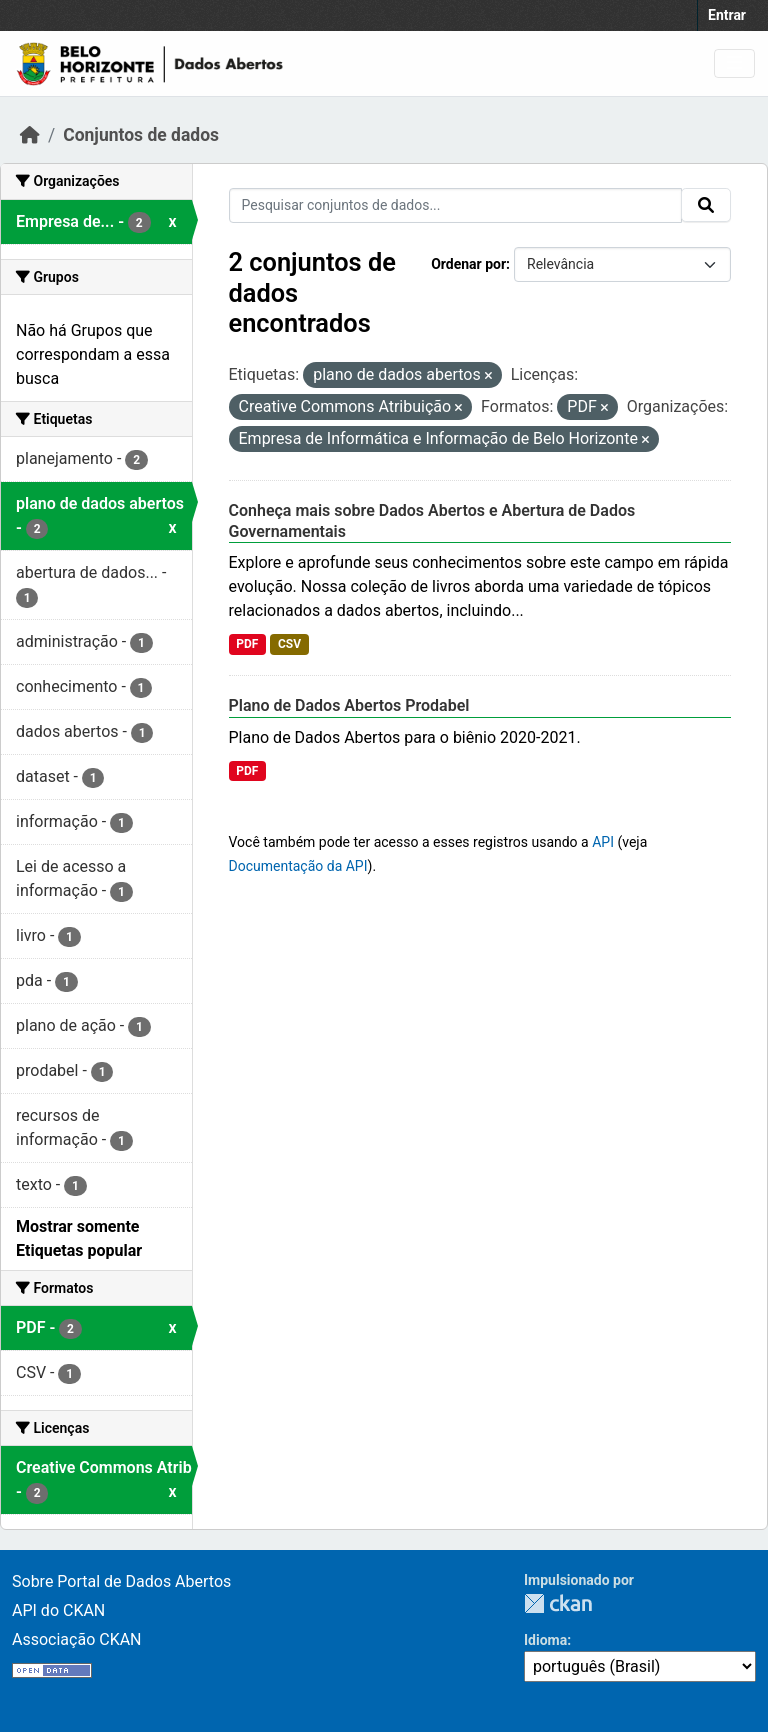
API (603, 842)
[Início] (30, 135)
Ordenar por (468, 264)
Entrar (727, 15)
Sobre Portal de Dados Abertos (121, 1581)
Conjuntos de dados (141, 135)
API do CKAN (58, 1610)
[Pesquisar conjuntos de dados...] (456, 205)
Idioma (545, 1640)
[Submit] (706, 205)
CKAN (558, 1603)
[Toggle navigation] (734, 63)
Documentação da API (298, 866)
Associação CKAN (77, 1639)
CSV (289, 644)
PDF (247, 644)
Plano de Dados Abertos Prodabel (349, 705)
